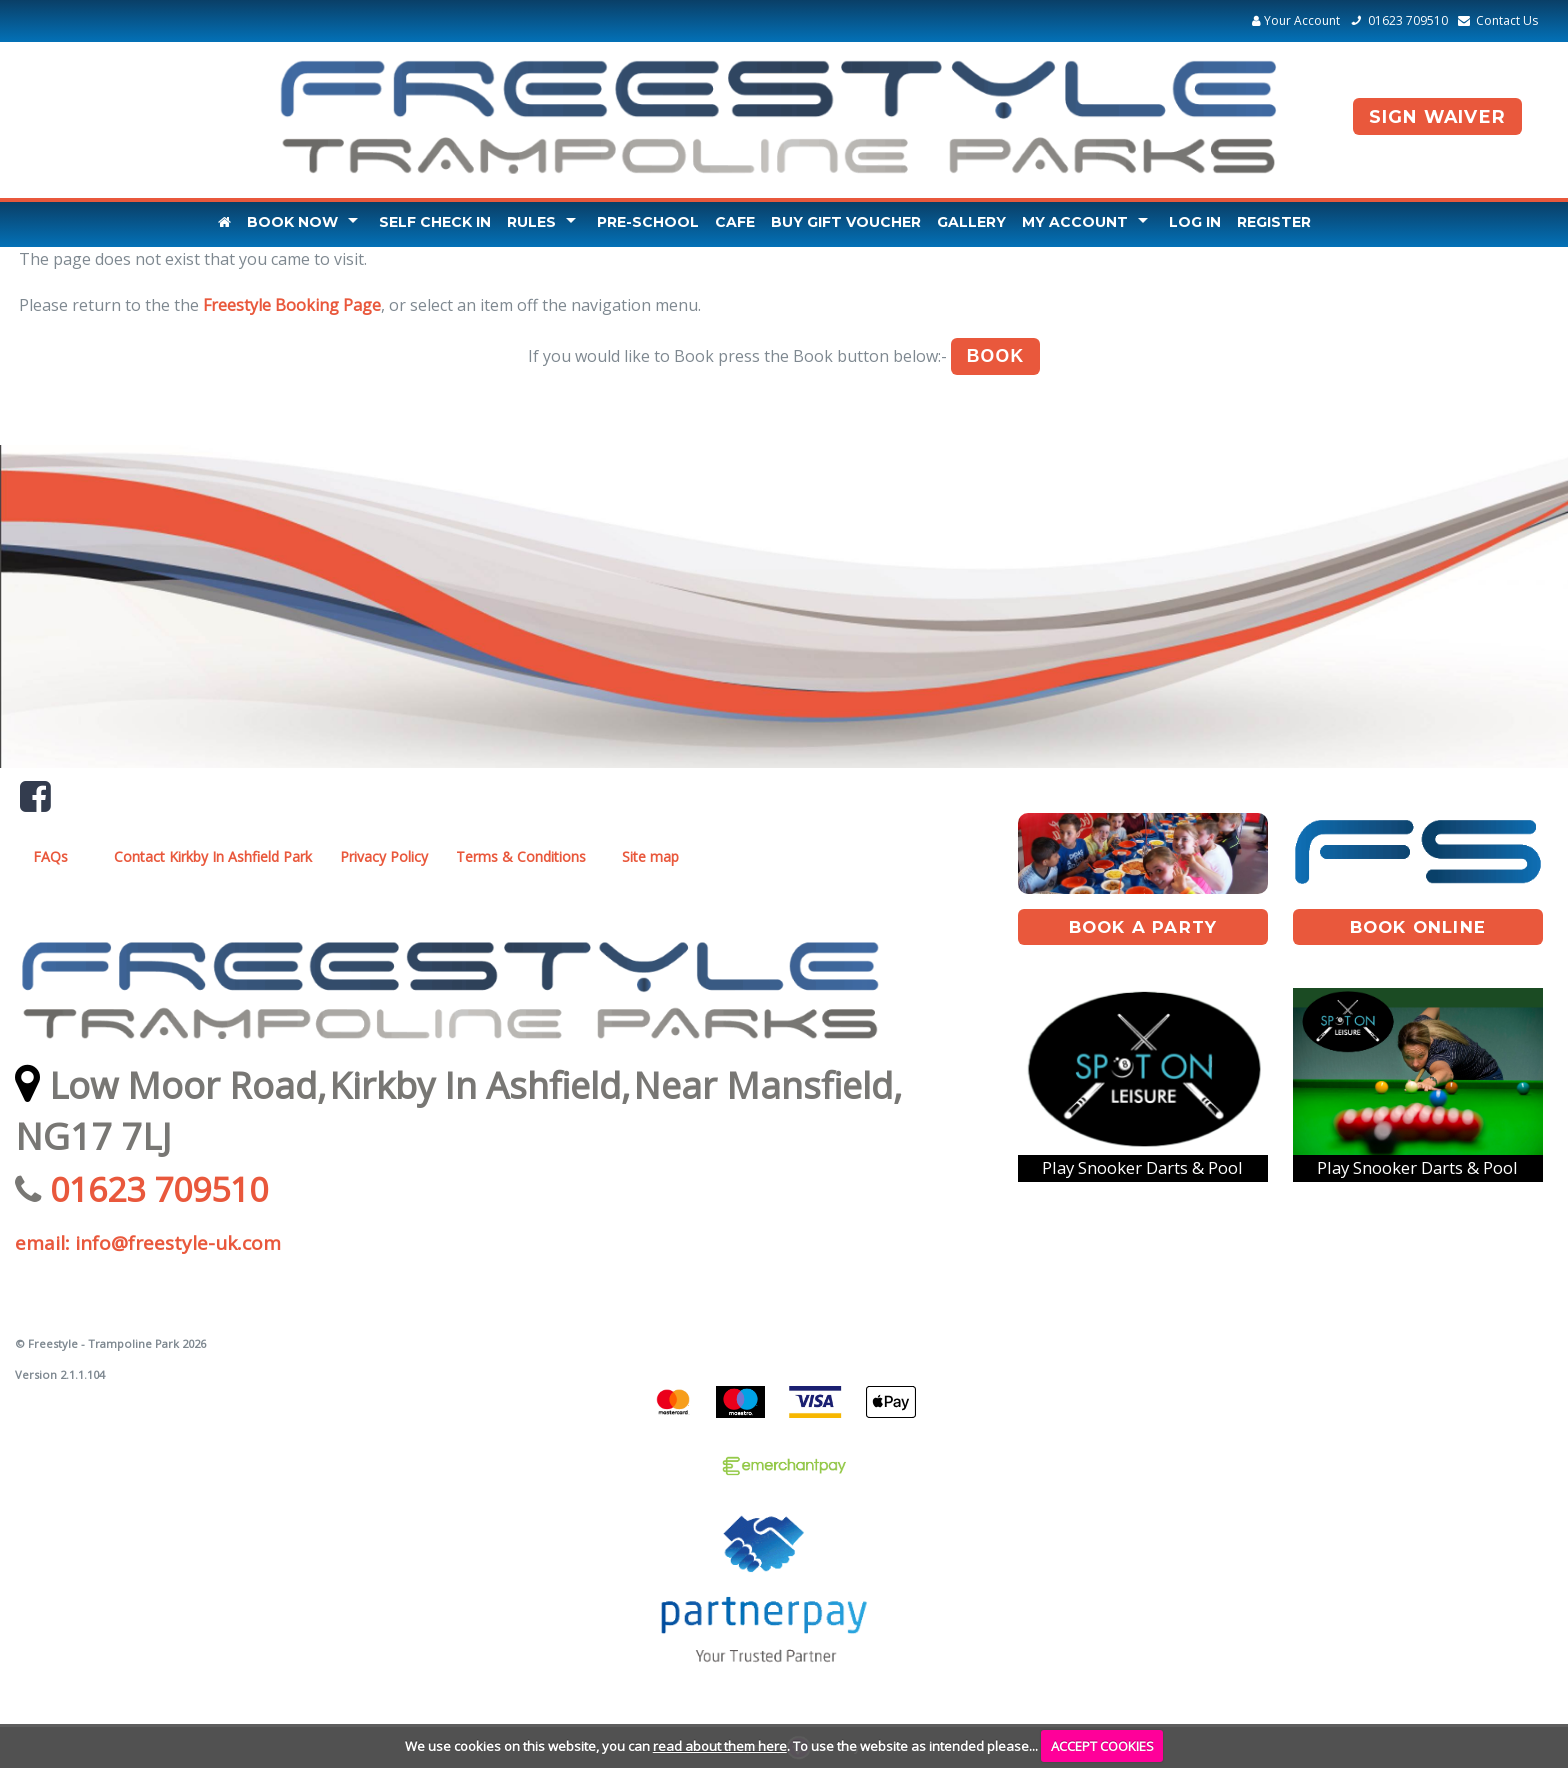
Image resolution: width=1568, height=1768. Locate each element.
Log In (1195, 222)
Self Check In (435, 222)
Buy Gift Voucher (846, 222)
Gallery (971, 222)
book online (1418, 927)
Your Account (1296, 20)
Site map (650, 856)
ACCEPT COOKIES (1102, 1746)
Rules (531, 222)
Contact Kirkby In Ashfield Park (213, 856)
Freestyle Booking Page (292, 305)
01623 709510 (1396, 20)
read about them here (720, 1746)
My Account (1075, 222)
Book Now (292, 222)
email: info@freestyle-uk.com (148, 1243)
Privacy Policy (384, 856)
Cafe (735, 222)
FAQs (50, 856)
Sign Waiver (1437, 116)
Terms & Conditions (521, 856)
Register (1274, 222)
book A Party (1143, 927)
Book (996, 356)
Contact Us (1495, 20)
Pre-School (648, 222)
